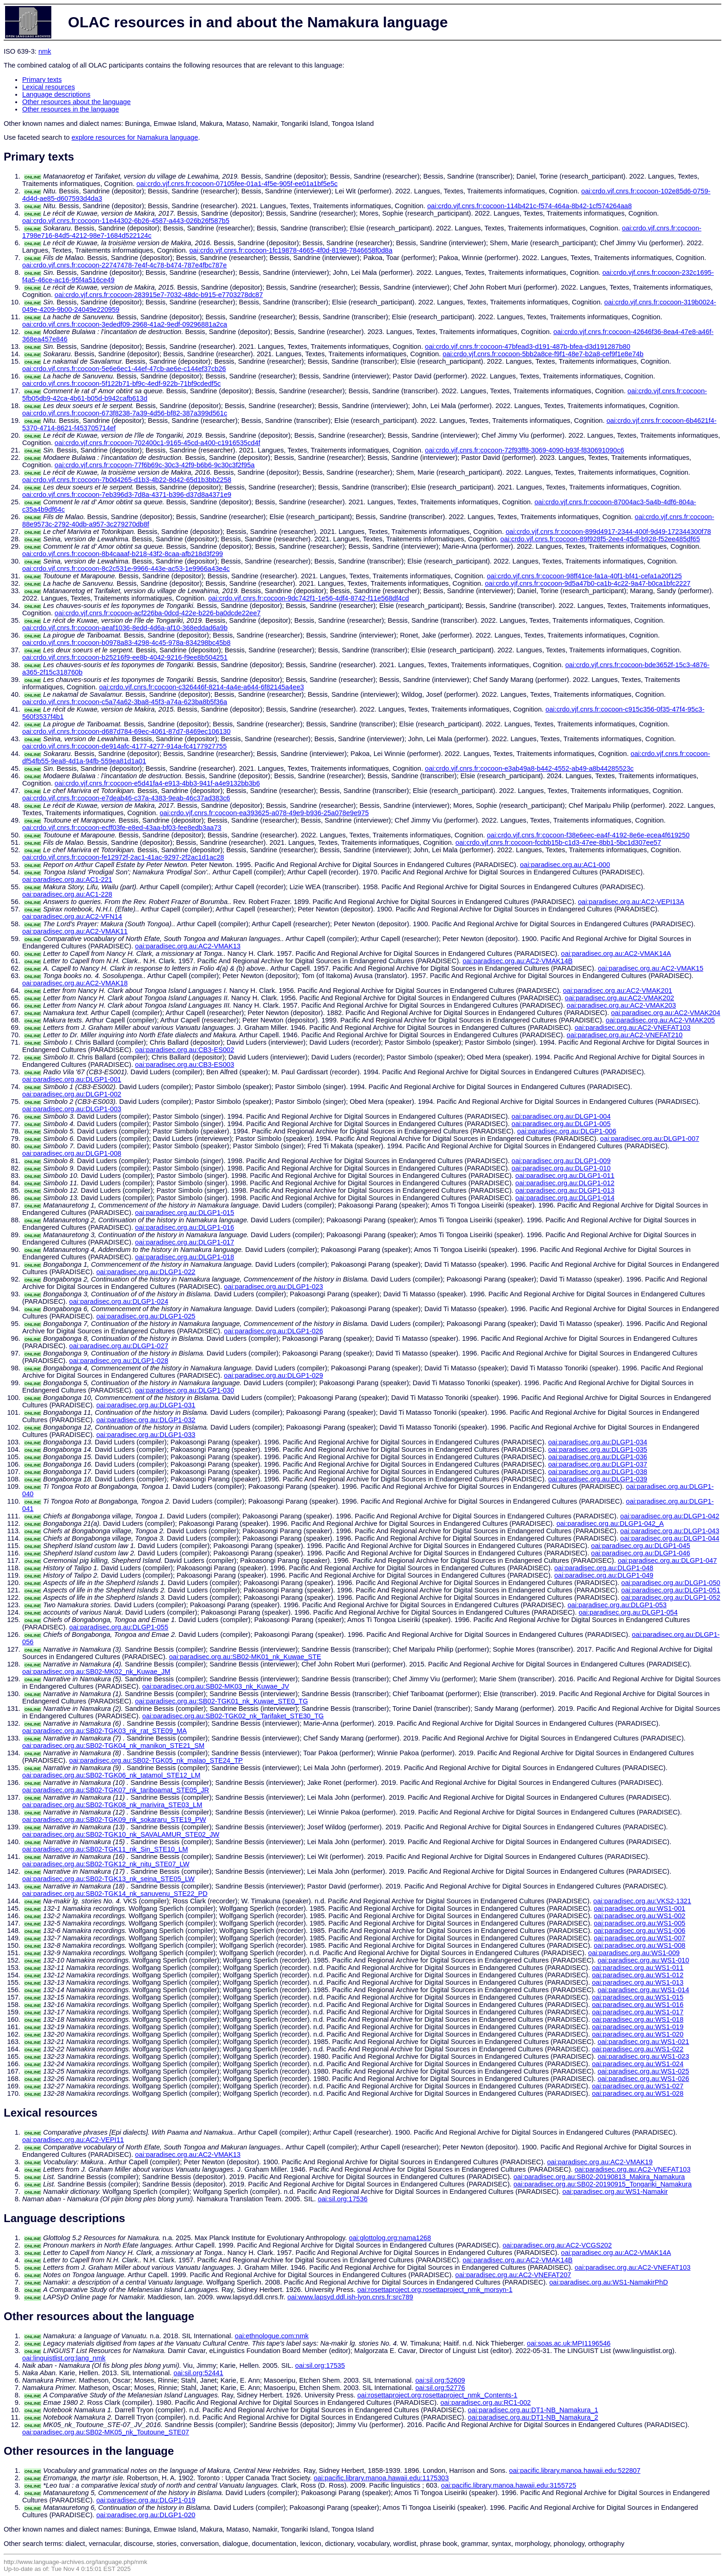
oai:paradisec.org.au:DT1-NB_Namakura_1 (533, 2410)
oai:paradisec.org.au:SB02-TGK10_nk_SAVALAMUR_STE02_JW (120, 1834)
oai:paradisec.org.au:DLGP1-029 (273, 1375)
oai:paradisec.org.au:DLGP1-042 (669, 1516)
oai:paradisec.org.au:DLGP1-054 (627, 1612)
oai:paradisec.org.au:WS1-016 (637, 2004)
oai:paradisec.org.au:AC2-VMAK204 (665, 1012)
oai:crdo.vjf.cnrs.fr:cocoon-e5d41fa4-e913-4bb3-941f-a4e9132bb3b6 (157, 783)
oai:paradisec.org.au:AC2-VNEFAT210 (625, 1035)
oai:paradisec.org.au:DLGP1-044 (669, 1538)
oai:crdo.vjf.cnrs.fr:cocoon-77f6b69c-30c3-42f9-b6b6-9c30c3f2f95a (155, 465)
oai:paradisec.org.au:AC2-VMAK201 (617, 990)
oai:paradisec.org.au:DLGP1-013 (565, 1190)
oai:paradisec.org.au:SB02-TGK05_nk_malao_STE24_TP (156, 1760)
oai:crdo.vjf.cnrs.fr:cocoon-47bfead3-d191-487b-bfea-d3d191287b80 (527, 346)
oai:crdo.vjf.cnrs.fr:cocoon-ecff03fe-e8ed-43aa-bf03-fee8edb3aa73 (121, 827)
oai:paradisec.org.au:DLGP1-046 (640, 1553)
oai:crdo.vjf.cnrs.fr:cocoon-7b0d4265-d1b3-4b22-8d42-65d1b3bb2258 (126, 479)
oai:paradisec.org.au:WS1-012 (637, 1975)
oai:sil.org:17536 (343, 2199)
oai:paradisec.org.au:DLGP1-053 (616, 1605)
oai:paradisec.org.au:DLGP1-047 (667, 1560)
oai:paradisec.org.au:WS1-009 (634, 1953)
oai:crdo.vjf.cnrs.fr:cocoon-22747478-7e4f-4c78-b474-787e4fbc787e (124, 265)
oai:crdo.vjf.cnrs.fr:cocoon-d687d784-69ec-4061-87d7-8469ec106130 (126, 731)
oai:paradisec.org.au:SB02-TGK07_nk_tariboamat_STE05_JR (115, 1790)
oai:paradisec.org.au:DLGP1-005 (560, 1123)
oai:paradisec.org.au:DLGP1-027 (118, 1346)
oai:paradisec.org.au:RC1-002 (485, 2402)
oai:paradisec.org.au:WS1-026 (643, 2078)
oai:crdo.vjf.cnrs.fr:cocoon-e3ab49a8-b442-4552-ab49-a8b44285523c (529, 768)
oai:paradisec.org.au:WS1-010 (643, 1960)
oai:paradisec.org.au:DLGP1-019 (145, 2500)
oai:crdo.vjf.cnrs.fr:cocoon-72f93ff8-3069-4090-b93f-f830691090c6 (524, 450)
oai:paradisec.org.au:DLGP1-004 (560, 1116)
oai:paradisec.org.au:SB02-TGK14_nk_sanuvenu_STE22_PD (115, 1893)
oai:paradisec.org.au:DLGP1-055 (118, 1627)
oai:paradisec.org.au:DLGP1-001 (71, 1079)
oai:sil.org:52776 (440, 2387)
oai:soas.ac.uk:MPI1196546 (569, 2343)
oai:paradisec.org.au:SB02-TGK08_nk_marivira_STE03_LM (112, 1804)
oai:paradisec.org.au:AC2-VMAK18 (75, 983)
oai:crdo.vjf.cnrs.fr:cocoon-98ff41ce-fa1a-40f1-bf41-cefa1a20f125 (584, 576)
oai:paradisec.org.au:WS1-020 (637, 2034)
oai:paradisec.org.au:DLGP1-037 (597, 1464)
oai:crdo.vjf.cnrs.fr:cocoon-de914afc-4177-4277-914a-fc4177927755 (124, 746)
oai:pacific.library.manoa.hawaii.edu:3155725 (508, 2485)
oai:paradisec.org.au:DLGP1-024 (118, 1301)
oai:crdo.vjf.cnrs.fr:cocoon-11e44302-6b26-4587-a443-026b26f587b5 (125, 220)
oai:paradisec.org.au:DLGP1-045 (640, 1545)
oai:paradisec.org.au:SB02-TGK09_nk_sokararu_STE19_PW (114, 1819)
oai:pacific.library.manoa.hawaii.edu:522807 (574, 2470)
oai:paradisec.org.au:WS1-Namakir (615, 2191)
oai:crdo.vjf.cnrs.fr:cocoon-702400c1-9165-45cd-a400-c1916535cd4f (157, 442)
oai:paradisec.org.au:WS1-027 (637, 2086)
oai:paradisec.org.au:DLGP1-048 (603, 1568)
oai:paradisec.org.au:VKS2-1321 (642, 1901)
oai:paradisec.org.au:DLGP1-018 (184, 1257)
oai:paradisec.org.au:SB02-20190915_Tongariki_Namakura (602, 2184)
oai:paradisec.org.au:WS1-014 (643, 1990)
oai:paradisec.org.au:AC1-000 (565, 864)
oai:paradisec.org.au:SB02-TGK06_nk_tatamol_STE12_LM (111, 1775)
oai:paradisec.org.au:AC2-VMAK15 (650, 968)
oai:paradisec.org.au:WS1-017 (637, 2012)
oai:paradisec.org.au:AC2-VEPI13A (631, 901)
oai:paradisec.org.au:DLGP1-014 (565, 1197)
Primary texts (42, 79)
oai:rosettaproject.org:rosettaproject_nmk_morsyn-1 (435, 2289)
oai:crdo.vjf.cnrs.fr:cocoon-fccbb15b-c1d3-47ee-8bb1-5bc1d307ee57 (558, 842)
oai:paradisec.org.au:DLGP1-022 (145, 1272)
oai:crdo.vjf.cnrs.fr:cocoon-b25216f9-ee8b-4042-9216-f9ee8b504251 (124, 657)
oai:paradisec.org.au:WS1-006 (639, 1930)
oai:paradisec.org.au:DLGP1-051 (670, 1590)
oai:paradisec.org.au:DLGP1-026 (273, 1331)
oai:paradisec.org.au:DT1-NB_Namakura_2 (533, 2417)
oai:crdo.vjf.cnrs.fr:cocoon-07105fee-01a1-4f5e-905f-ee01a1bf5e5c (237, 183)
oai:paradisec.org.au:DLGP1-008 (71, 1153)
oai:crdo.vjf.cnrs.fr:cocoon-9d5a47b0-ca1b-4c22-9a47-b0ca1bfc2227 (588, 583)
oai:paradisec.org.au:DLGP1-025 (145, 1316)
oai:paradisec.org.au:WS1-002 (639, 1916)
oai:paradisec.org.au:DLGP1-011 (565, 1175)
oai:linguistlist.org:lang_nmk (63, 2358)
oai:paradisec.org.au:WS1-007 (639, 1938)
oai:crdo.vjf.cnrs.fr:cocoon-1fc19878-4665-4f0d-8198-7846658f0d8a (290, 250)
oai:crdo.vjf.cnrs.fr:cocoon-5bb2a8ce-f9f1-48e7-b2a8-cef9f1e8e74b (542, 354)
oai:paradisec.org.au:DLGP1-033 (145, 1434)
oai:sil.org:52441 (198, 2373)
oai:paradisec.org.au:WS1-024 (637, 2064)
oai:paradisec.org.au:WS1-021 (643, 2041)
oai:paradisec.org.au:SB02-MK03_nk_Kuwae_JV (215, 1686)
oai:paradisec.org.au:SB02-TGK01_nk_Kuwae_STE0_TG (221, 1701)
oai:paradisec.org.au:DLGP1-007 (649, 1138)
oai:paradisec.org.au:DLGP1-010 (560, 1168)
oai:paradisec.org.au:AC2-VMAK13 (187, 946)
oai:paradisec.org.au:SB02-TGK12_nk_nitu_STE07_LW (105, 1864)
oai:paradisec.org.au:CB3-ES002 (184, 1049)
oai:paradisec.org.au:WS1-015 (637, 1997)
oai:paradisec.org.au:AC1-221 (67, 879)
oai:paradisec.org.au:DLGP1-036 (597, 1457)
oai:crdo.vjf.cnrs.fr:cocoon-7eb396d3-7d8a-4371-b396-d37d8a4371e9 (126, 494)
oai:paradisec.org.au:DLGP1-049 (603, 1575)
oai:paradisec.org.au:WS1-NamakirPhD (608, 2282)
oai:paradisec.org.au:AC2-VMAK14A (616, 953)
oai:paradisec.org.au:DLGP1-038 (597, 1471)
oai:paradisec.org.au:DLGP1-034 (597, 1442)
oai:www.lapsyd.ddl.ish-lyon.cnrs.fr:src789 (350, 2297)
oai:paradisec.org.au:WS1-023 (643, 2056)
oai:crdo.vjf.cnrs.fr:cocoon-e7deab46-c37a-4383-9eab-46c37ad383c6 (126, 798)
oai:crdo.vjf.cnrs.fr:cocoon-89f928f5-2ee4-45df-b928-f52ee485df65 (600, 539)
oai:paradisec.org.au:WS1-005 (639, 1923)
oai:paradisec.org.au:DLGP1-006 (566, 1131)
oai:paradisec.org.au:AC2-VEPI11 (73, 2139)
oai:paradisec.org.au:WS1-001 (639, 1908)
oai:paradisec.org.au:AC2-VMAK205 (660, 1020)
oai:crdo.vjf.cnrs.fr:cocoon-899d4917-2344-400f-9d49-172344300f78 (608, 531)
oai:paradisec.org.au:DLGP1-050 (670, 1582)
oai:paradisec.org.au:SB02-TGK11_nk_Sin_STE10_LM (105, 1849)
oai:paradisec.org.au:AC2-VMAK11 (75, 931)
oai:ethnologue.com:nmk (272, 2336)
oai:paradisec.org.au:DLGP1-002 (71, 1094)
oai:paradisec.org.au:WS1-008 (639, 1945)
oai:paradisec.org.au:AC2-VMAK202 (619, 998)
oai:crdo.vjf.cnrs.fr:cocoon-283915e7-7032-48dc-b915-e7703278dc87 (159, 294)
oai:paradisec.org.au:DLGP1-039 (597, 1479)
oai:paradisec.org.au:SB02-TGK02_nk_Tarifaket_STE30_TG (233, 1716)
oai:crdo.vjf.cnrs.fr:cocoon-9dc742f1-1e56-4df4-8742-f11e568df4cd (308, 598)
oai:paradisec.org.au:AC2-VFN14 (72, 916)
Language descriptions (56, 94)
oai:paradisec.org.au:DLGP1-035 (597, 1449)
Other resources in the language (70, 109)
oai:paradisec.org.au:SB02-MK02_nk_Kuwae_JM (96, 1671)
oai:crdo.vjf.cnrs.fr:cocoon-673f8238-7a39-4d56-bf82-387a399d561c (124, 413)
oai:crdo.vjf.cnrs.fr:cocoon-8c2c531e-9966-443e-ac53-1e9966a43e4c (126, 568)
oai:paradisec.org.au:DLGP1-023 (273, 1286)
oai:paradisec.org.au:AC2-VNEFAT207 (513, 2275)
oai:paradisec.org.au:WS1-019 (637, 2027)
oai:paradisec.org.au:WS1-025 (643, 2071)
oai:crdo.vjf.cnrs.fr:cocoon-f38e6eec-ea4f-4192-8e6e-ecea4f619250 (588, 835)
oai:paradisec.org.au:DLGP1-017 (184, 1242)
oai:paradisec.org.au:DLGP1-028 (118, 1360)
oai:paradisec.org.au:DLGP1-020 (145, 2515)
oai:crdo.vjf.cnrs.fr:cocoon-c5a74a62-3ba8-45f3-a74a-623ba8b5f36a (124, 702)
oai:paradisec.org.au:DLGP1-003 (71, 1109)
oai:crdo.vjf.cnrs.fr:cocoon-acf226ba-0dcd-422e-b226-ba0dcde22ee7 (158, 613)
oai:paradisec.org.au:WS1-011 (637, 1967)
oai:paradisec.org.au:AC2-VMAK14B (517, 961)
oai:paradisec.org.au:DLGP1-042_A (610, 1523)
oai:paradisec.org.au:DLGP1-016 (184, 1227)
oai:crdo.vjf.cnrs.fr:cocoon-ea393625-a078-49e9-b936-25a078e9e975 (264, 813)
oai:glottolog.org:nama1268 (390, 2238)
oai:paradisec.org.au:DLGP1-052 (670, 1597)
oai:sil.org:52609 (440, 2380)
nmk (44, 51)
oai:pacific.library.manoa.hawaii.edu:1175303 (381, 2478)
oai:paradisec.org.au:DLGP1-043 (669, 1531)
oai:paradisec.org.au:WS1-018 (637, 2019)
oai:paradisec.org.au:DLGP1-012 (565, 1183)
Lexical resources (48, 87)
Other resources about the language (76, 101)
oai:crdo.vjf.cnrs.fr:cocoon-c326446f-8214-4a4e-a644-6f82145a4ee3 (201, 687)
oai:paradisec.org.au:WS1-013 (637, 1982)
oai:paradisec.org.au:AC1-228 (67, 894)
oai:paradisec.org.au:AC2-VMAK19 (599, 2162)
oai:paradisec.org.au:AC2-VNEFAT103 (633, 1027)
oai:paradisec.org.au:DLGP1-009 (560, 1160)
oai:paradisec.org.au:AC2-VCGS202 (557, 2245)
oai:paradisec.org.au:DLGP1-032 (145, 1420)
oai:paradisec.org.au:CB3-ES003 (184, 1064)
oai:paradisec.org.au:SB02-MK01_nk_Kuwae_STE (245, 1656)
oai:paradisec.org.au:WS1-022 (637, 2049)
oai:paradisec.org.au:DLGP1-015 (184, 1212)
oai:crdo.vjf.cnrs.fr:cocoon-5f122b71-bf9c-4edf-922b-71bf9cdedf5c (121, 383)
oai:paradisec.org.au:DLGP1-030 (184, 1390)
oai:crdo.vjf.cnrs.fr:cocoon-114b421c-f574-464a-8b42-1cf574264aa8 (529, 206)
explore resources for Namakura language (135, 137)
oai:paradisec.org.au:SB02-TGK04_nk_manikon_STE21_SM (113, 1745)
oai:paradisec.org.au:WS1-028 (637, 2093)
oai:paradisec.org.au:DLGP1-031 (145, 1405)
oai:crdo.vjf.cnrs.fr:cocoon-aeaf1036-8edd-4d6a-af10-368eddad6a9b (124, 628)
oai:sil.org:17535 (320, 2365)
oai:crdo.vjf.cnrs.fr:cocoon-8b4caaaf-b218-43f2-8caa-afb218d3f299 (122, 553)
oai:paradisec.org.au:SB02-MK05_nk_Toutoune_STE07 (105, 2432)
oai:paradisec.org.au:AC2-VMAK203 (621, 1005)
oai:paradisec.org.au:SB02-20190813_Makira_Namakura (599, 2176)
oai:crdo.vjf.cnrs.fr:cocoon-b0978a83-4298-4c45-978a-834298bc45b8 (126, 642)
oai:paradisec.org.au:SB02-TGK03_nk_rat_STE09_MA (104, 1730)
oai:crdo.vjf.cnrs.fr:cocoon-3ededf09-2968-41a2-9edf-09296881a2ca (124, 324)
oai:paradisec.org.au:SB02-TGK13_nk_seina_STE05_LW (108, 1878)
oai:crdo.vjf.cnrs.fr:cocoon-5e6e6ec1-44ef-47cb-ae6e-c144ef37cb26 (124, 368)
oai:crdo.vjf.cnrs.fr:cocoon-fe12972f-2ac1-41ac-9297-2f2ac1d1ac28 (123, 857)
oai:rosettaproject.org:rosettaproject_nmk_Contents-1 (437, 2395)
